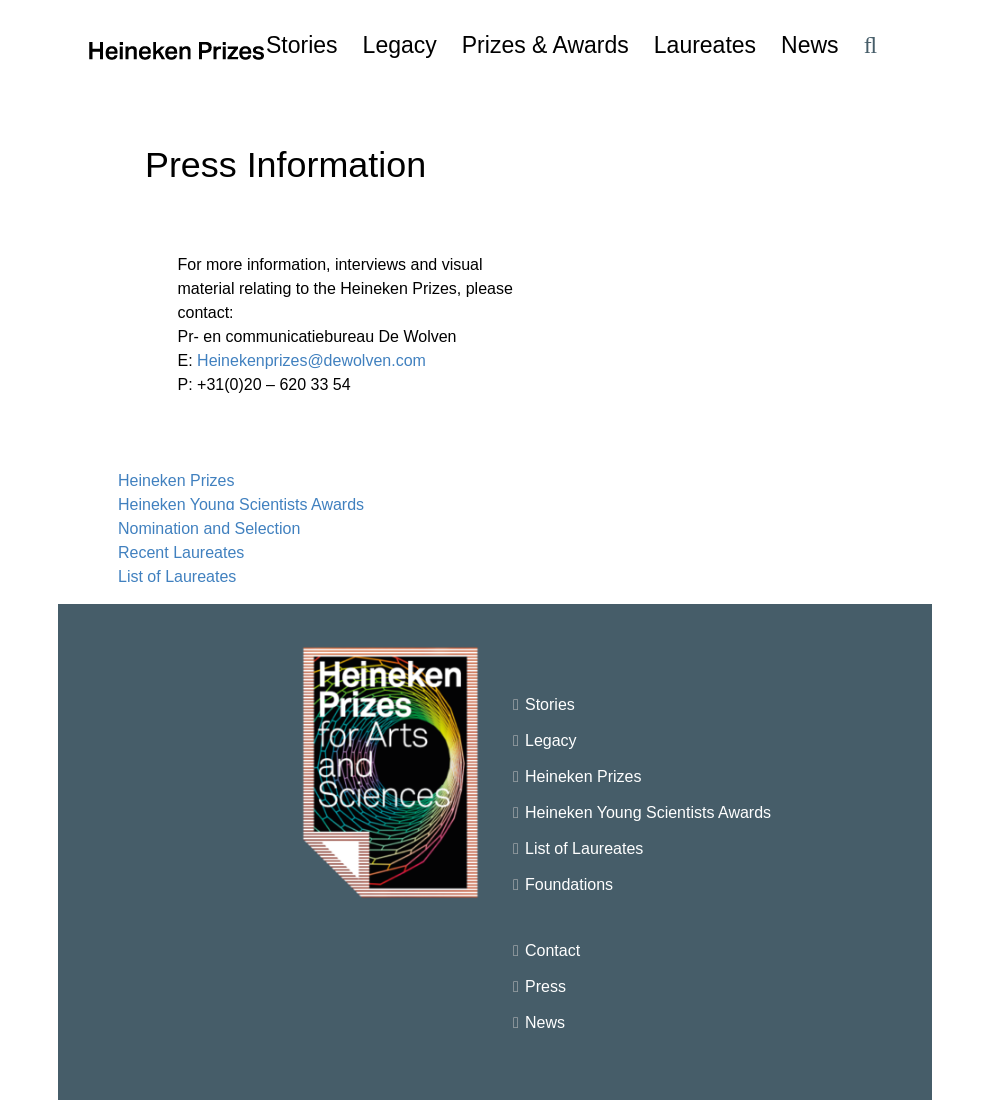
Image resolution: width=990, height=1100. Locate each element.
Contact (552, 950)
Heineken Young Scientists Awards (241, 504)
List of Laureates (177, 576)
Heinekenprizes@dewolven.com (311, 360)
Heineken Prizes (176, 480)
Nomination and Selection (209, 528)
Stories (550, 704)
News (545, 1022)
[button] (870, 45)
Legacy (551, 740)
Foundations (569, 884)
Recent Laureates (181, 552)
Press (545, 986)
